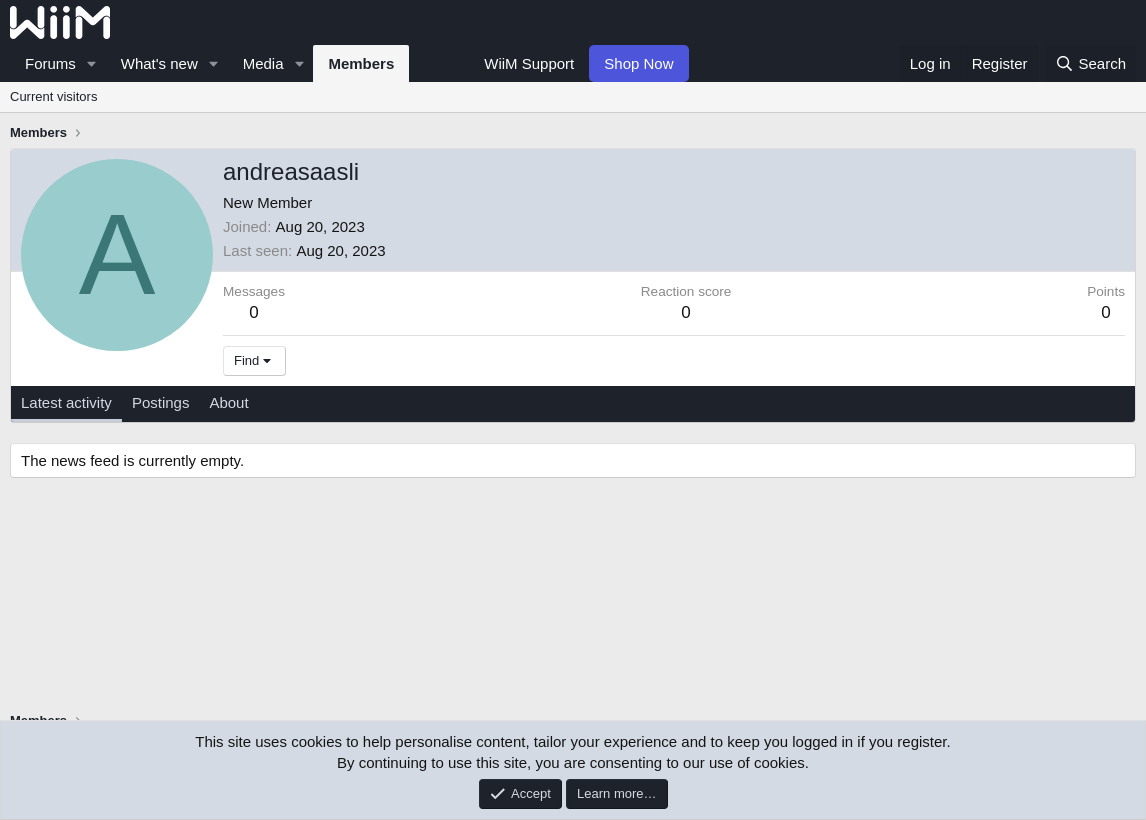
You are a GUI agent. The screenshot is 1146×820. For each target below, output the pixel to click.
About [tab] (228, 402)
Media (263, 63)
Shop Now (638, 63)
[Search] (1090, 63)
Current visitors (53, 96)
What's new (159, 63)
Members (361, 63)
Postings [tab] (161, 402)
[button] (92, 63)
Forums (50, 63)
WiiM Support (529, 63)
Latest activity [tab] (66, 402)
